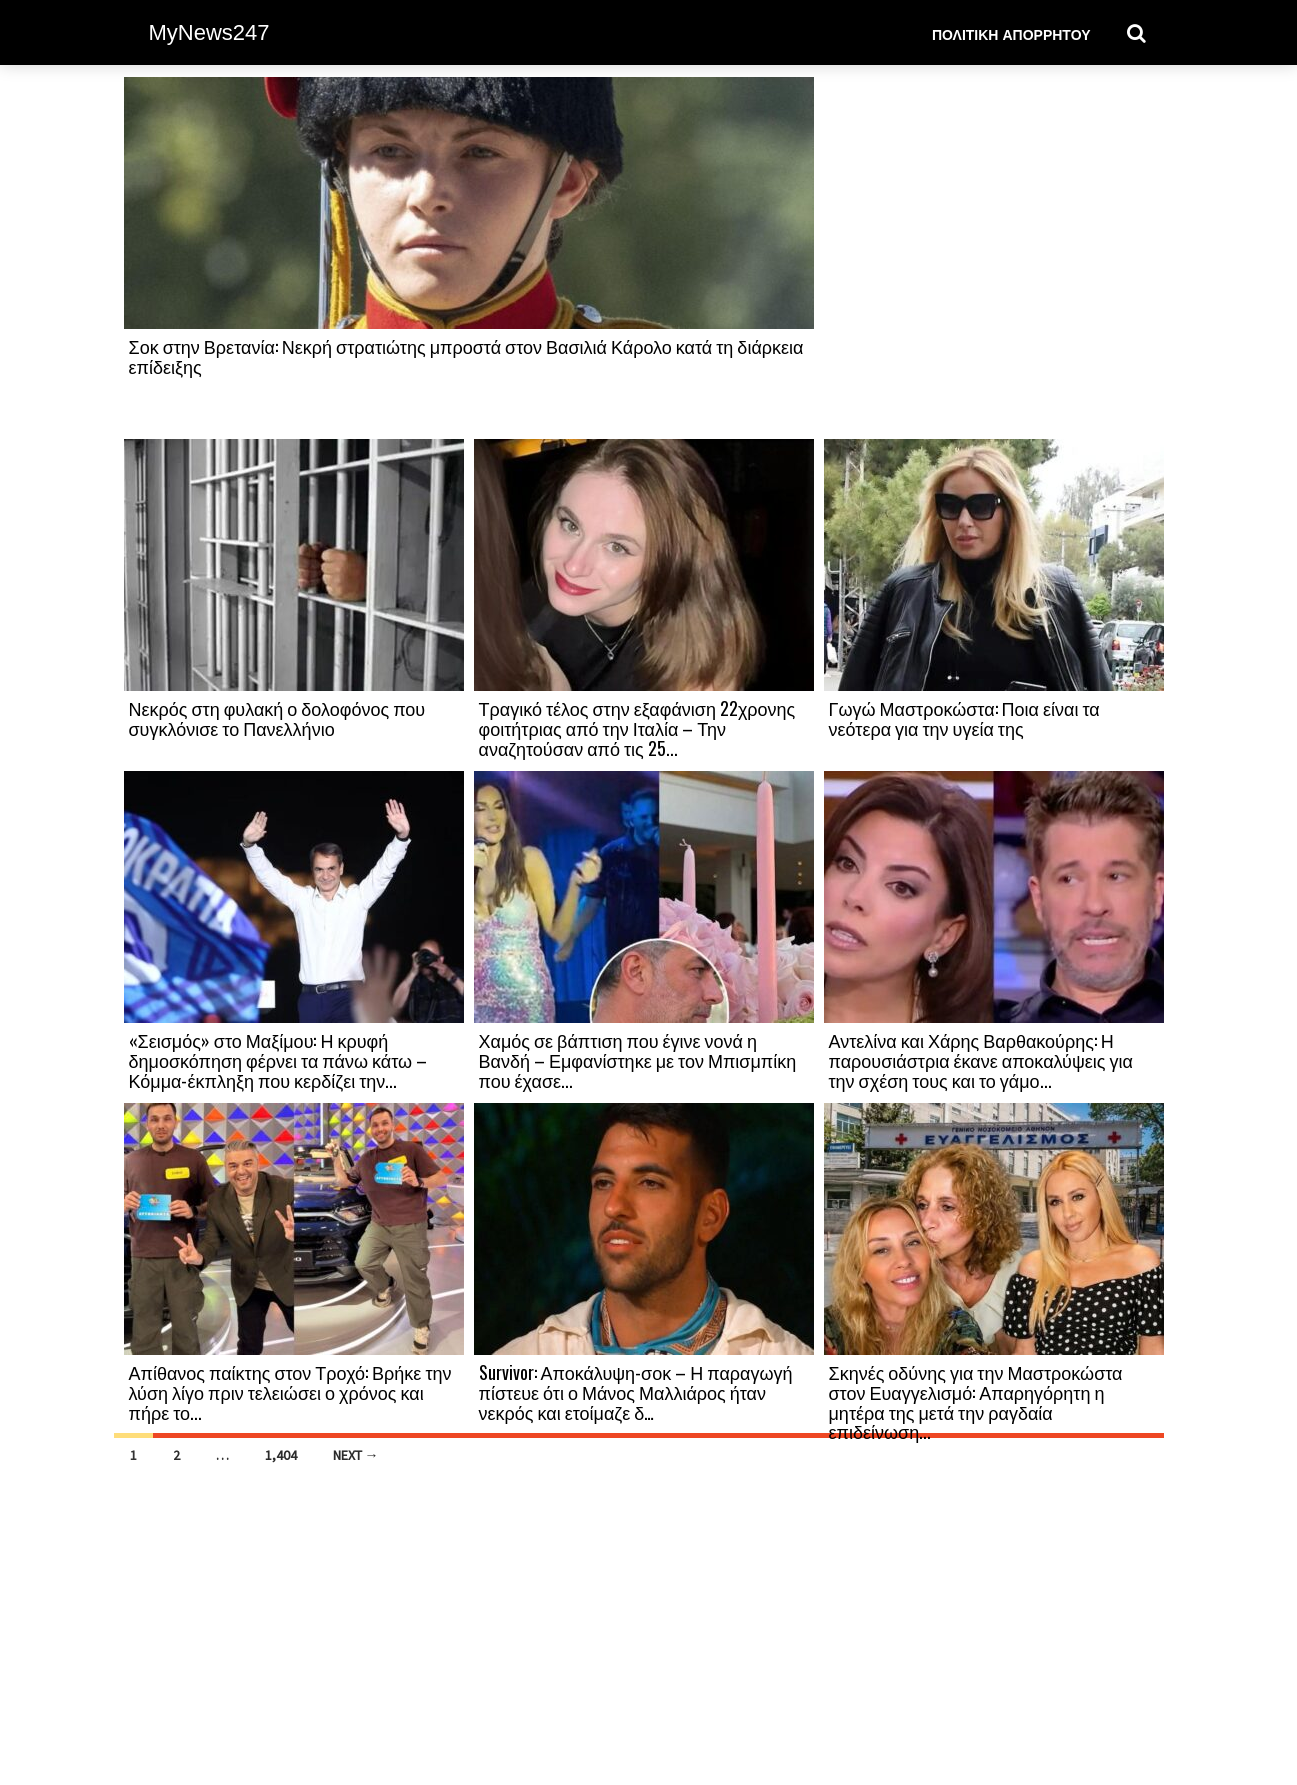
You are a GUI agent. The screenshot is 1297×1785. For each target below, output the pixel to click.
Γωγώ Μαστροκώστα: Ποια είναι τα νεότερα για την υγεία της (964, 718)
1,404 (281, 1455)
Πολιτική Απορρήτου (1011, 33)
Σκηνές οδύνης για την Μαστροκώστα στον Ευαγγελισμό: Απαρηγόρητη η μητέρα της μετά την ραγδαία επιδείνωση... (976, 1401)
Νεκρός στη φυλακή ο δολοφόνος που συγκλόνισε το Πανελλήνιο (277, 718)
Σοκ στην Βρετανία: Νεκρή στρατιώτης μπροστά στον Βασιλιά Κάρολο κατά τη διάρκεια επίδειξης (466, 356)
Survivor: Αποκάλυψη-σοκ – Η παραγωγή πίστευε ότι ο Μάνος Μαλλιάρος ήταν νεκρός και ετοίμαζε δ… (636, 1392)
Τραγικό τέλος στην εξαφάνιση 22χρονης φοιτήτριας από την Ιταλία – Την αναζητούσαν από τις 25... (637, 728)
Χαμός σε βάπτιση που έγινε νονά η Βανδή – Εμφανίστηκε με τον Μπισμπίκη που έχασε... (638, 1060)
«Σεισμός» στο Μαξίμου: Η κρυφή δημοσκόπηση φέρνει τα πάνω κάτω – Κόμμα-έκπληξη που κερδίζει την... (278, 1060)
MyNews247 (209, 32)
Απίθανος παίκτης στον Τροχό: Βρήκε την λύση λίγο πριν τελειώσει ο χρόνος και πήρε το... (290, 1392)
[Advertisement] (994, 257)
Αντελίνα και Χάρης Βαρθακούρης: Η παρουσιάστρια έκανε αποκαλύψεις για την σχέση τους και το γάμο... (981, 1060)
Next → (356, 1455)
